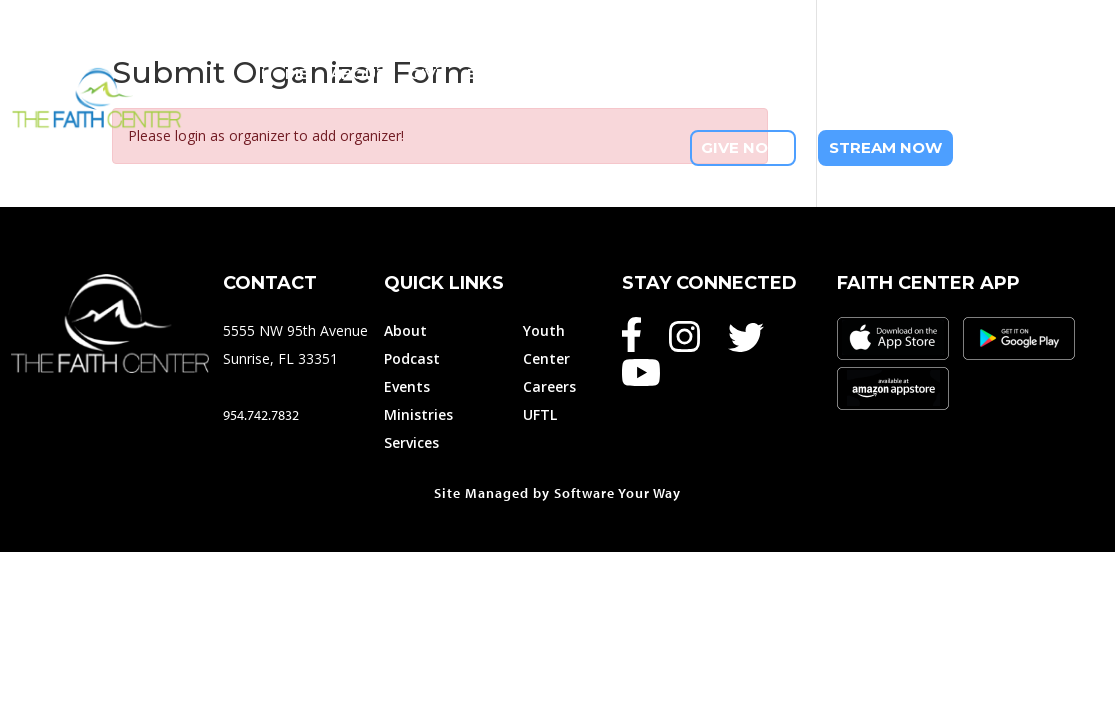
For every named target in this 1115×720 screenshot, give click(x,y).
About (358, 73)
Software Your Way (617, 493)
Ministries (594, 73)
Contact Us (1053, 110)
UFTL (540, 414)
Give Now (743, 147)
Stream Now (885, 147)
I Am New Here (1045, 73)
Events (497, 73)
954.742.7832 (261, 415)
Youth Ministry (896, 73)
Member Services (733, 73)
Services (411, 442)
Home (284, 73)
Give (427, 73)
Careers (549, 386)
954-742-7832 (1039, 147)
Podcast (412, 358)
